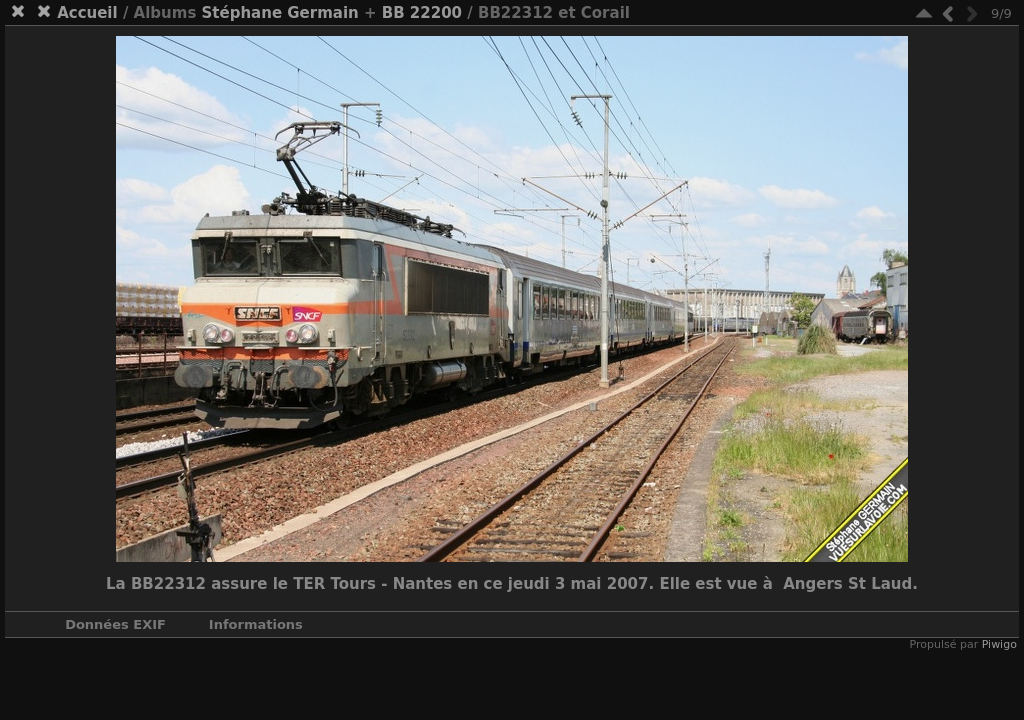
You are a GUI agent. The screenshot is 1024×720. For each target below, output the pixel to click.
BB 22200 (422, 13)
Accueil (87, 13)
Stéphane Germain (280, 13)
